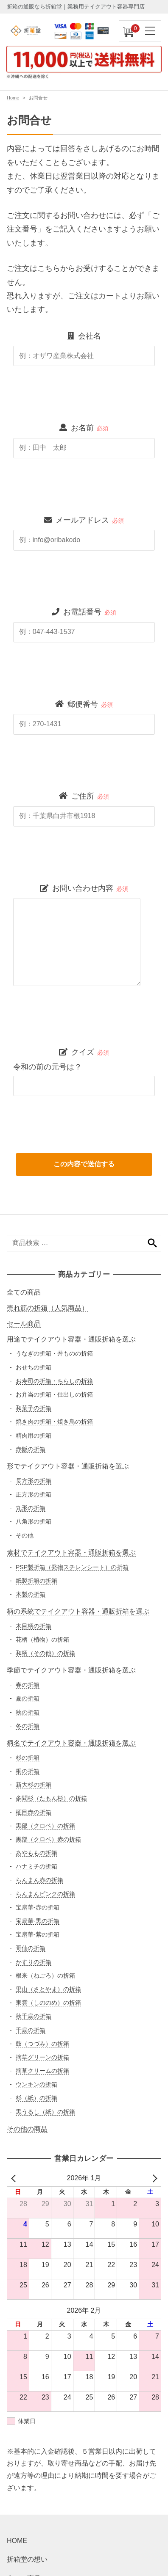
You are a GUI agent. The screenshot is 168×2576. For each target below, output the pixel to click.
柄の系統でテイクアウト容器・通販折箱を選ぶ (78, 1611)
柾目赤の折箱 (33, 1812)
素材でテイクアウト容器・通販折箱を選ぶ (71, 1552)
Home (13, 97)
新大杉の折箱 (33, 1784)
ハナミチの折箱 (36, 1866)
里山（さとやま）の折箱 (48, 1989)
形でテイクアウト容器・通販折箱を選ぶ (68, 1466)
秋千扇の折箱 (33, 2016)
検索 (152, 1243)
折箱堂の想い (27, 2559)
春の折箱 (27, 1684)
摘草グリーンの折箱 (42, 2057)
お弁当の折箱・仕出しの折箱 (54, 1394)
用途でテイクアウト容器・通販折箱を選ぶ (71, 1339)
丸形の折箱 (30, 1507)
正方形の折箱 (33, 1494)
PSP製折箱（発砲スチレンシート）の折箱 (72, 1567)
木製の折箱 (30, 1594)
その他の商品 (27, 2128)
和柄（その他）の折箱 (45, 1653)
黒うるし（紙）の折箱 (45, 2111)
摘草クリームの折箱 (42, 2070)
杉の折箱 (27, 1757)
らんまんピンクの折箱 (45, 1893)
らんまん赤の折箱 (39, 1879)
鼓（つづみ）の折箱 (42, 2043)
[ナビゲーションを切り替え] (150, 30)
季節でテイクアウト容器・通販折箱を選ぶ (71, 1670)
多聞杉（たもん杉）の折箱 (51, 1798)
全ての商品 (24, 1292)
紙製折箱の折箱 (36, 1580)
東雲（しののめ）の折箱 (48, 2002)
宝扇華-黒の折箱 (37, 1921)
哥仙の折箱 (30, 1948)
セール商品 (24, 1323)
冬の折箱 (27, 1725)
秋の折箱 (27, 1712)
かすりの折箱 (33, 1962)
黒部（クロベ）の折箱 (45, 1825)
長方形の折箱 (33, 1480)
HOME (17, 2540)
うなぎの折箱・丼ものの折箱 (54, 1353)
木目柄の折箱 (33, 1626)
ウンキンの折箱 (36, 2084)
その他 (25, 1535)
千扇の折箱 (30, 2030)
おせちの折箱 (33, 1367)
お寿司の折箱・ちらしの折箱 (54, 1381)
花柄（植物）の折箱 (42, 1639)
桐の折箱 (27, 1771)
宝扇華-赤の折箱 (37, 1907)
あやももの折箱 (36, 1852)
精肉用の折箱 (33, 1435)
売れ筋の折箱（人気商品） (47, 1307)
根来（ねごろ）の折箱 (45, 1975)
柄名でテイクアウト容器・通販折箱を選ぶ (71, 1743)
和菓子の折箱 (33, 1408)
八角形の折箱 (33, 1521)
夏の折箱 (27, 1698)
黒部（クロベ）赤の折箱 (48, 1839)
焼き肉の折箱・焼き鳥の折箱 (54, 1421)
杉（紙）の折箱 (36, 2097)
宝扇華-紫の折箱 (37, 1934)
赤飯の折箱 (30, 1449)
